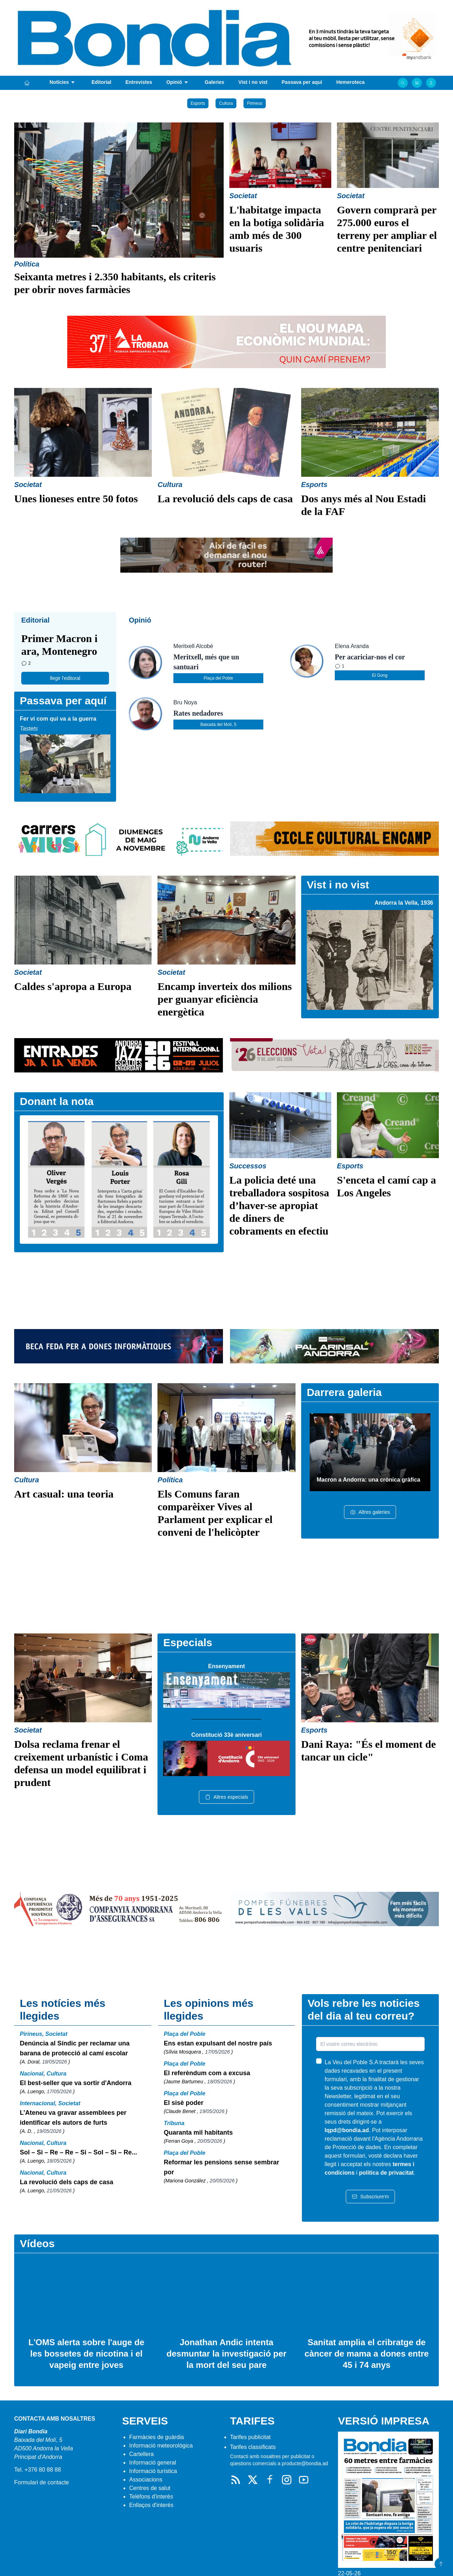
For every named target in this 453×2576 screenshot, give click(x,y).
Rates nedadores (198, 713)
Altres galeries (370, 1512)
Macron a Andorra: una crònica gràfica (368, 1480)
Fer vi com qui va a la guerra (58, 719)
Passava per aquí (302, 82)
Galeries (214, 82)
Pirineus (254, 103)
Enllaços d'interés (151, 2505)
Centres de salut (150, 2488)
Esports (198, 103)
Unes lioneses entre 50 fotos (76, 498)
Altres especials (226, 1797)
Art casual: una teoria (64, 1494)
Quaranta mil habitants (198, 2132)
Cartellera (141, 2454)
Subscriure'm (370, 2196)
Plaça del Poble (218, 678)
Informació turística (153, 2471)
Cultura (226, 103)
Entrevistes (138, 82)
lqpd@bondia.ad (347, 2130)
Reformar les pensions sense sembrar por (221, 2167)
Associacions (145, 2480)
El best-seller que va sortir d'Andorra (75, 2082)
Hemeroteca (350, 82)
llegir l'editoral (65, 678)
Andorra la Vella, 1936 (404, 903)
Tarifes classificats (253, 2447)
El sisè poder (183, 2102)
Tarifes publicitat (250, 2437)
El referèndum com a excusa (207, 2073)
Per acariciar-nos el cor (370, 657)
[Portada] (27, 83)
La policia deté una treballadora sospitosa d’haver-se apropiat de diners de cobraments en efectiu (279, 1205)
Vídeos (37, 2243)
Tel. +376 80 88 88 (37, 2470)
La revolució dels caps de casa (225, 498)
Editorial (101, 82)
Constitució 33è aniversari (226, 1735)
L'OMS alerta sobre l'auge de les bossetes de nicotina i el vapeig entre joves (86, 2353)
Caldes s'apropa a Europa (72, 986)
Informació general (152, 2463)
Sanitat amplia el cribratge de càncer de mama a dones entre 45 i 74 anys (367, 2353)
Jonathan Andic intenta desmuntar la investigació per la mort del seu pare (227, 2353)
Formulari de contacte (41, 2482)
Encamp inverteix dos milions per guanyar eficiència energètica (224, 999)
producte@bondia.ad (305, 2463)
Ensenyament (226, 1666)
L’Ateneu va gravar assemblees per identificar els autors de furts (73, 2117)
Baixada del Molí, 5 (218, 724)
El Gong (379, 675)
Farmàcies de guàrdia (156, 2437)
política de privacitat (386, 2173)
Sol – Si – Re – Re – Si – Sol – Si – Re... (78, 2152)
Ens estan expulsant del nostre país (218, 2043)
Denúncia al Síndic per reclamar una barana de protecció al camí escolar (75, 2048)
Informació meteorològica (161, 2446)
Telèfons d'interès (151, 2497)
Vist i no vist (253, 82)
